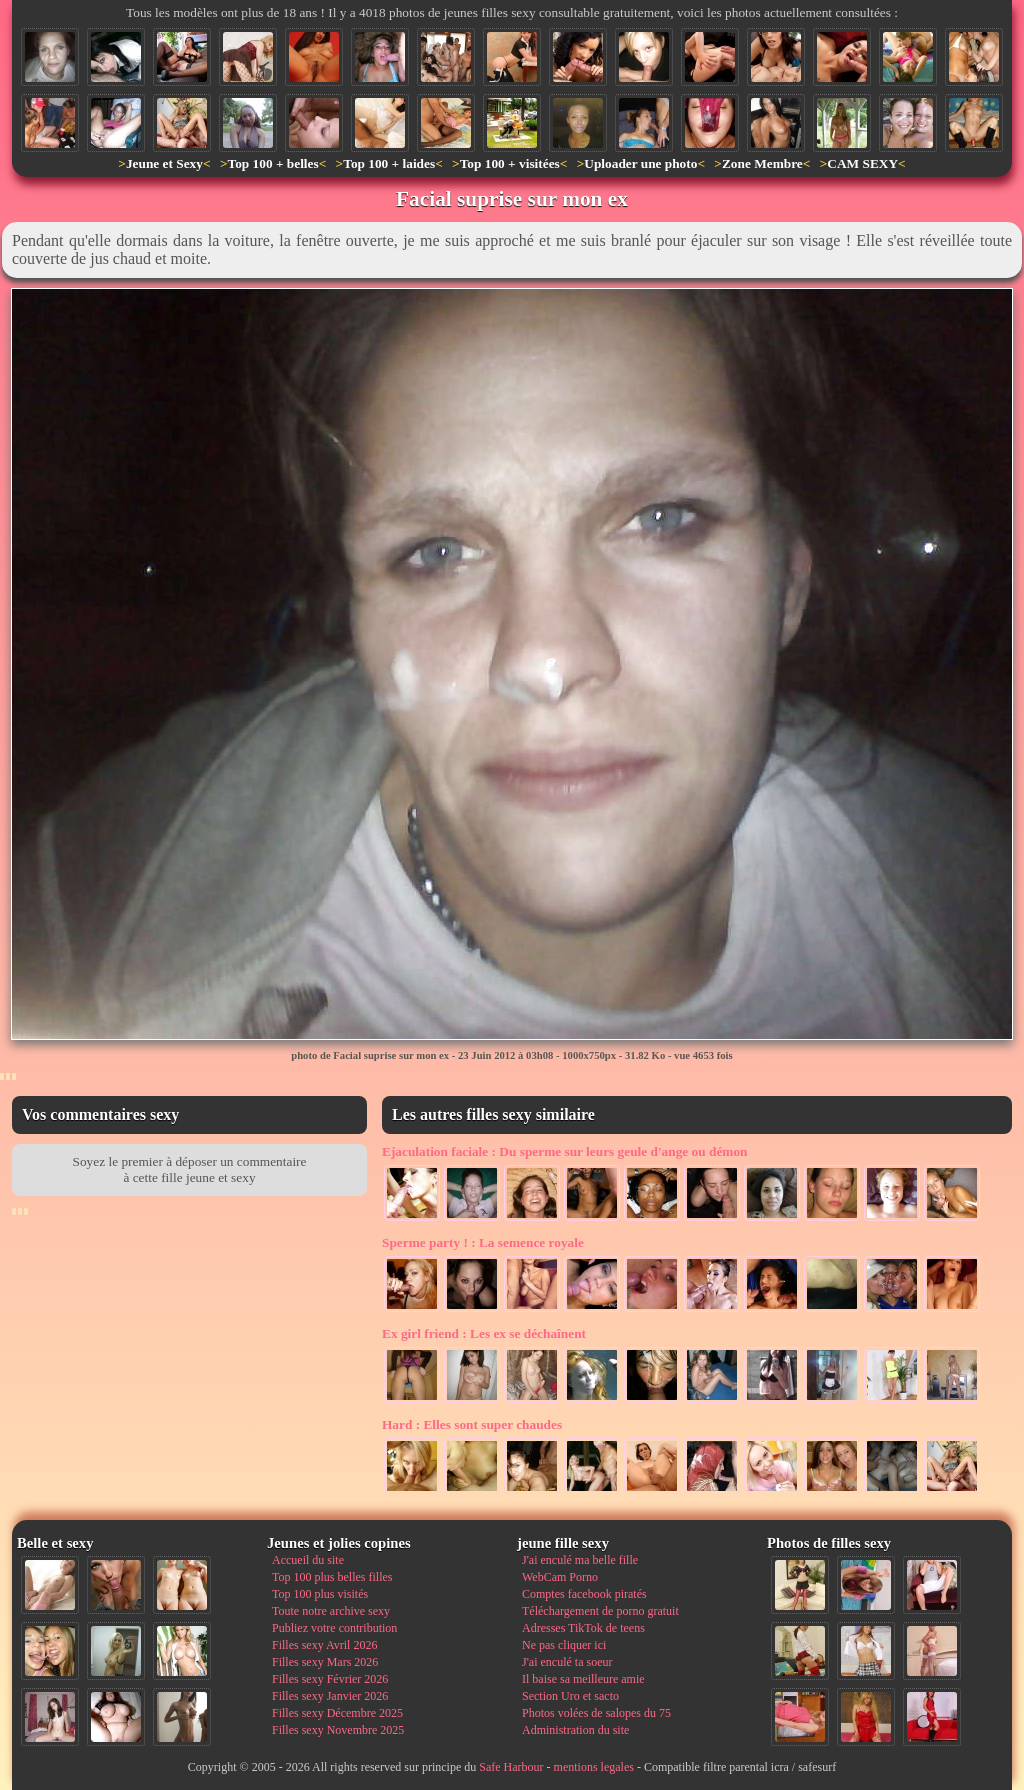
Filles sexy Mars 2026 (325, 1662)
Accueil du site (308, 1560)
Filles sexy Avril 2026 (324, 1645)
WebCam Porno (560, 1577)
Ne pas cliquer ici (564, 1645)
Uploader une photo (640, 163)
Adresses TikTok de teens (583, 1628)
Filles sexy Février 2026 (330, 1679)
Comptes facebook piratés (584, 1594)
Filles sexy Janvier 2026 (330, 1696)
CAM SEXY (862, 163)
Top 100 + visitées (510, 163)
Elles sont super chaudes (472, 1424)
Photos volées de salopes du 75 (596, 1713)
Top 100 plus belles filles (332, 1577)
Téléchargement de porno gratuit (600, 1611)
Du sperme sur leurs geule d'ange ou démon (565, 1151)
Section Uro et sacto (570, 1696)
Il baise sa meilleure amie (583, 1679)
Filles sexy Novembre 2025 (338, 1730)
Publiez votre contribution (334, 1628)
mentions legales (594, 1767)
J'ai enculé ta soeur (567, 1662)
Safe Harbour (511, 1767)
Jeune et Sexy (164, 163)
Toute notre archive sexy (331, 1611)
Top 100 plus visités (320, 1594)
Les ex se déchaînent (484, 1333)
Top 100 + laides (389, 163)
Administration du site (575, 1730)
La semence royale (483, 1242)
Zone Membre (762, 163)
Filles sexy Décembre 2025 (337, 1713)
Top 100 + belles (272, 163)
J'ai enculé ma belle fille (580, 1560)
